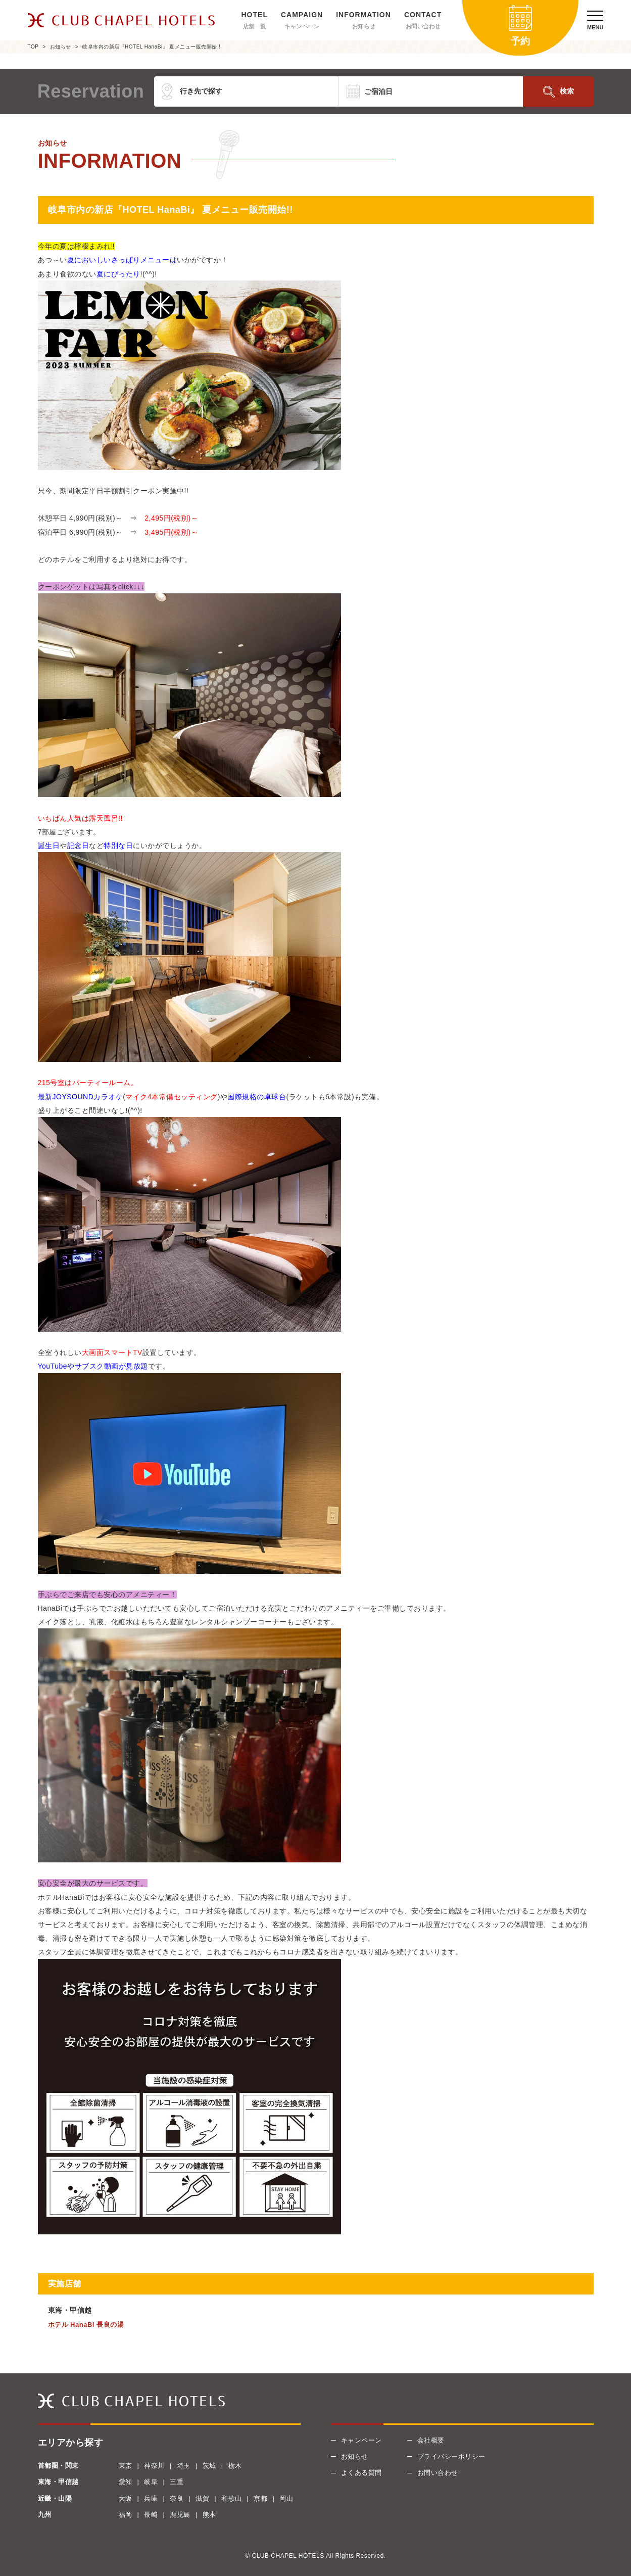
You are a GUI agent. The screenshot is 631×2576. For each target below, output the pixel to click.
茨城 (209, 2465)
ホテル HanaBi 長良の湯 (86, 2324)
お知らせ (363, 26)
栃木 (235, 2465)
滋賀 (202, 2498)
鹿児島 (180, 2514)
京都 (260, 2498)
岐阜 (151, 2482)
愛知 (125, 2482)
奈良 (176, 2498)
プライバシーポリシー (451, 2456)
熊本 (209, 2514)
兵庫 (151, 2498)
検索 (567, 91)
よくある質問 (361, 2472)
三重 (176, 2482)
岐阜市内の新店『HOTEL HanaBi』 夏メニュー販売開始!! (151, 47)
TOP (33, 47)
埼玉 (183, 2465)
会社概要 (431, 2440)
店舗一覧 (254, 26)
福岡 (125, 2514)
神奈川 (154, 2465)
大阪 (125, 2498)
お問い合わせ (423, 26)
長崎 (151, 2514)
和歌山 (231, 2498)
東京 (125, 2465)
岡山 (286, 2498)
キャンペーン (301, 26)
